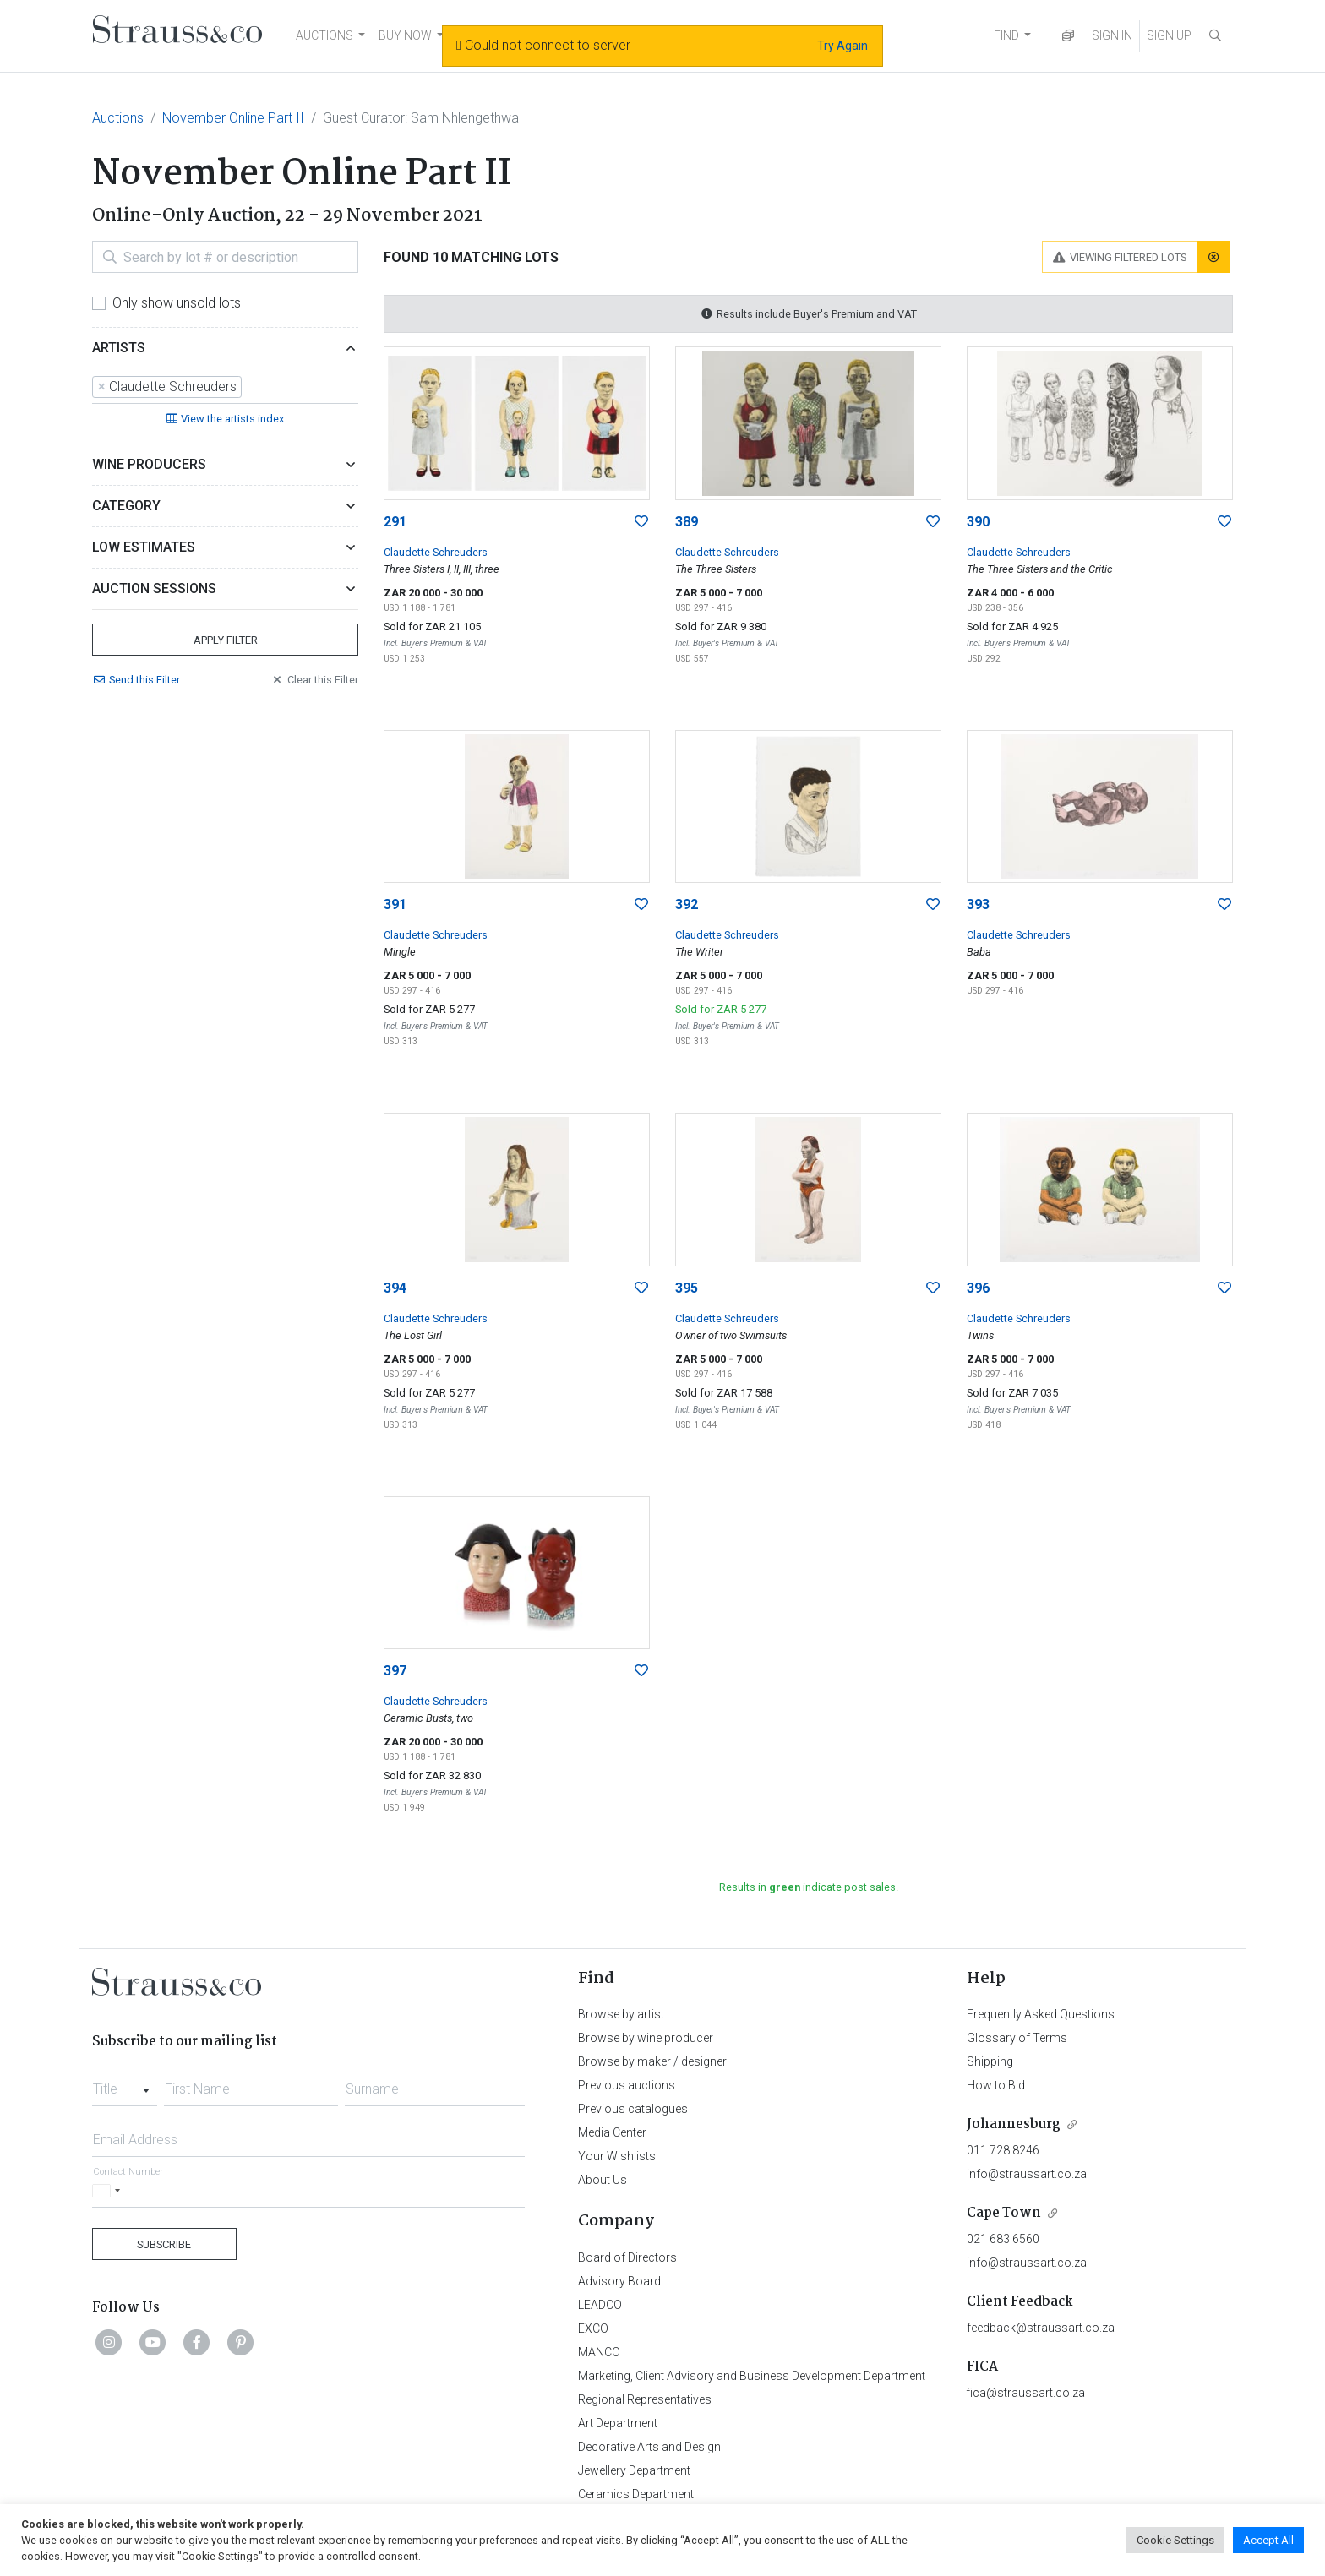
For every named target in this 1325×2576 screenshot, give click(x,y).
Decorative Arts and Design (649, 2446)
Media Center (612, 2132)
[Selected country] (109, 2191)
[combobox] (225, 388)
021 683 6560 (1003, 2239)
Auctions (118, 118)
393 (978, 904)
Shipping (990, 2061)
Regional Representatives (645, 2399)
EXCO (593, 2328)
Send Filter (136, 679)
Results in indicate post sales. (808, 1887)
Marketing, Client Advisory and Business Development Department (751, 2376)
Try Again (842, 45)
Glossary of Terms (1017, 2038)
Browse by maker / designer (652, 2061)
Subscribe (164, 2244)
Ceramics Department (636, 2494)
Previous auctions (626, 2085)
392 (686, 904)
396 (978, 1288)
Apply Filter (226, 640)
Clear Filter (314, 679)
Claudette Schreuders (436, 552)
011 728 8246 (1003, 2150)
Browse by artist (621, 2014)
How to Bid (996, 2085)
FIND (1006, 35)
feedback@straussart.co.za (1041, 2327)
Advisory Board (619, 2281)
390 (978, 522)
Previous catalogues (633, 2109)
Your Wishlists (617, 2156)
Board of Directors (627, 2257)
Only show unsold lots (176, 303)
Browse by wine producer (645, 2038)
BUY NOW (405, 35)
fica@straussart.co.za (1026, 2392)
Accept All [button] (1268, 2540)
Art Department (617, 2423)
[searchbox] (251, 387)
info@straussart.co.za (1027, 2174)
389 (686, 522)
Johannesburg (1014, 2124)
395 (686, 1288)
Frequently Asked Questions (1041, 2014)
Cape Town (1004, 2213)
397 (395, 1671)
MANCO (599, 2352)
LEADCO (600, 2305)
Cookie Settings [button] (1175, 2540)
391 (395, 904)
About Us (602, 2180)
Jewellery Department (634, 2470)
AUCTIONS (324, 35)
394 (395, 1288)
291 (395, 522)
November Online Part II (233, 118)
